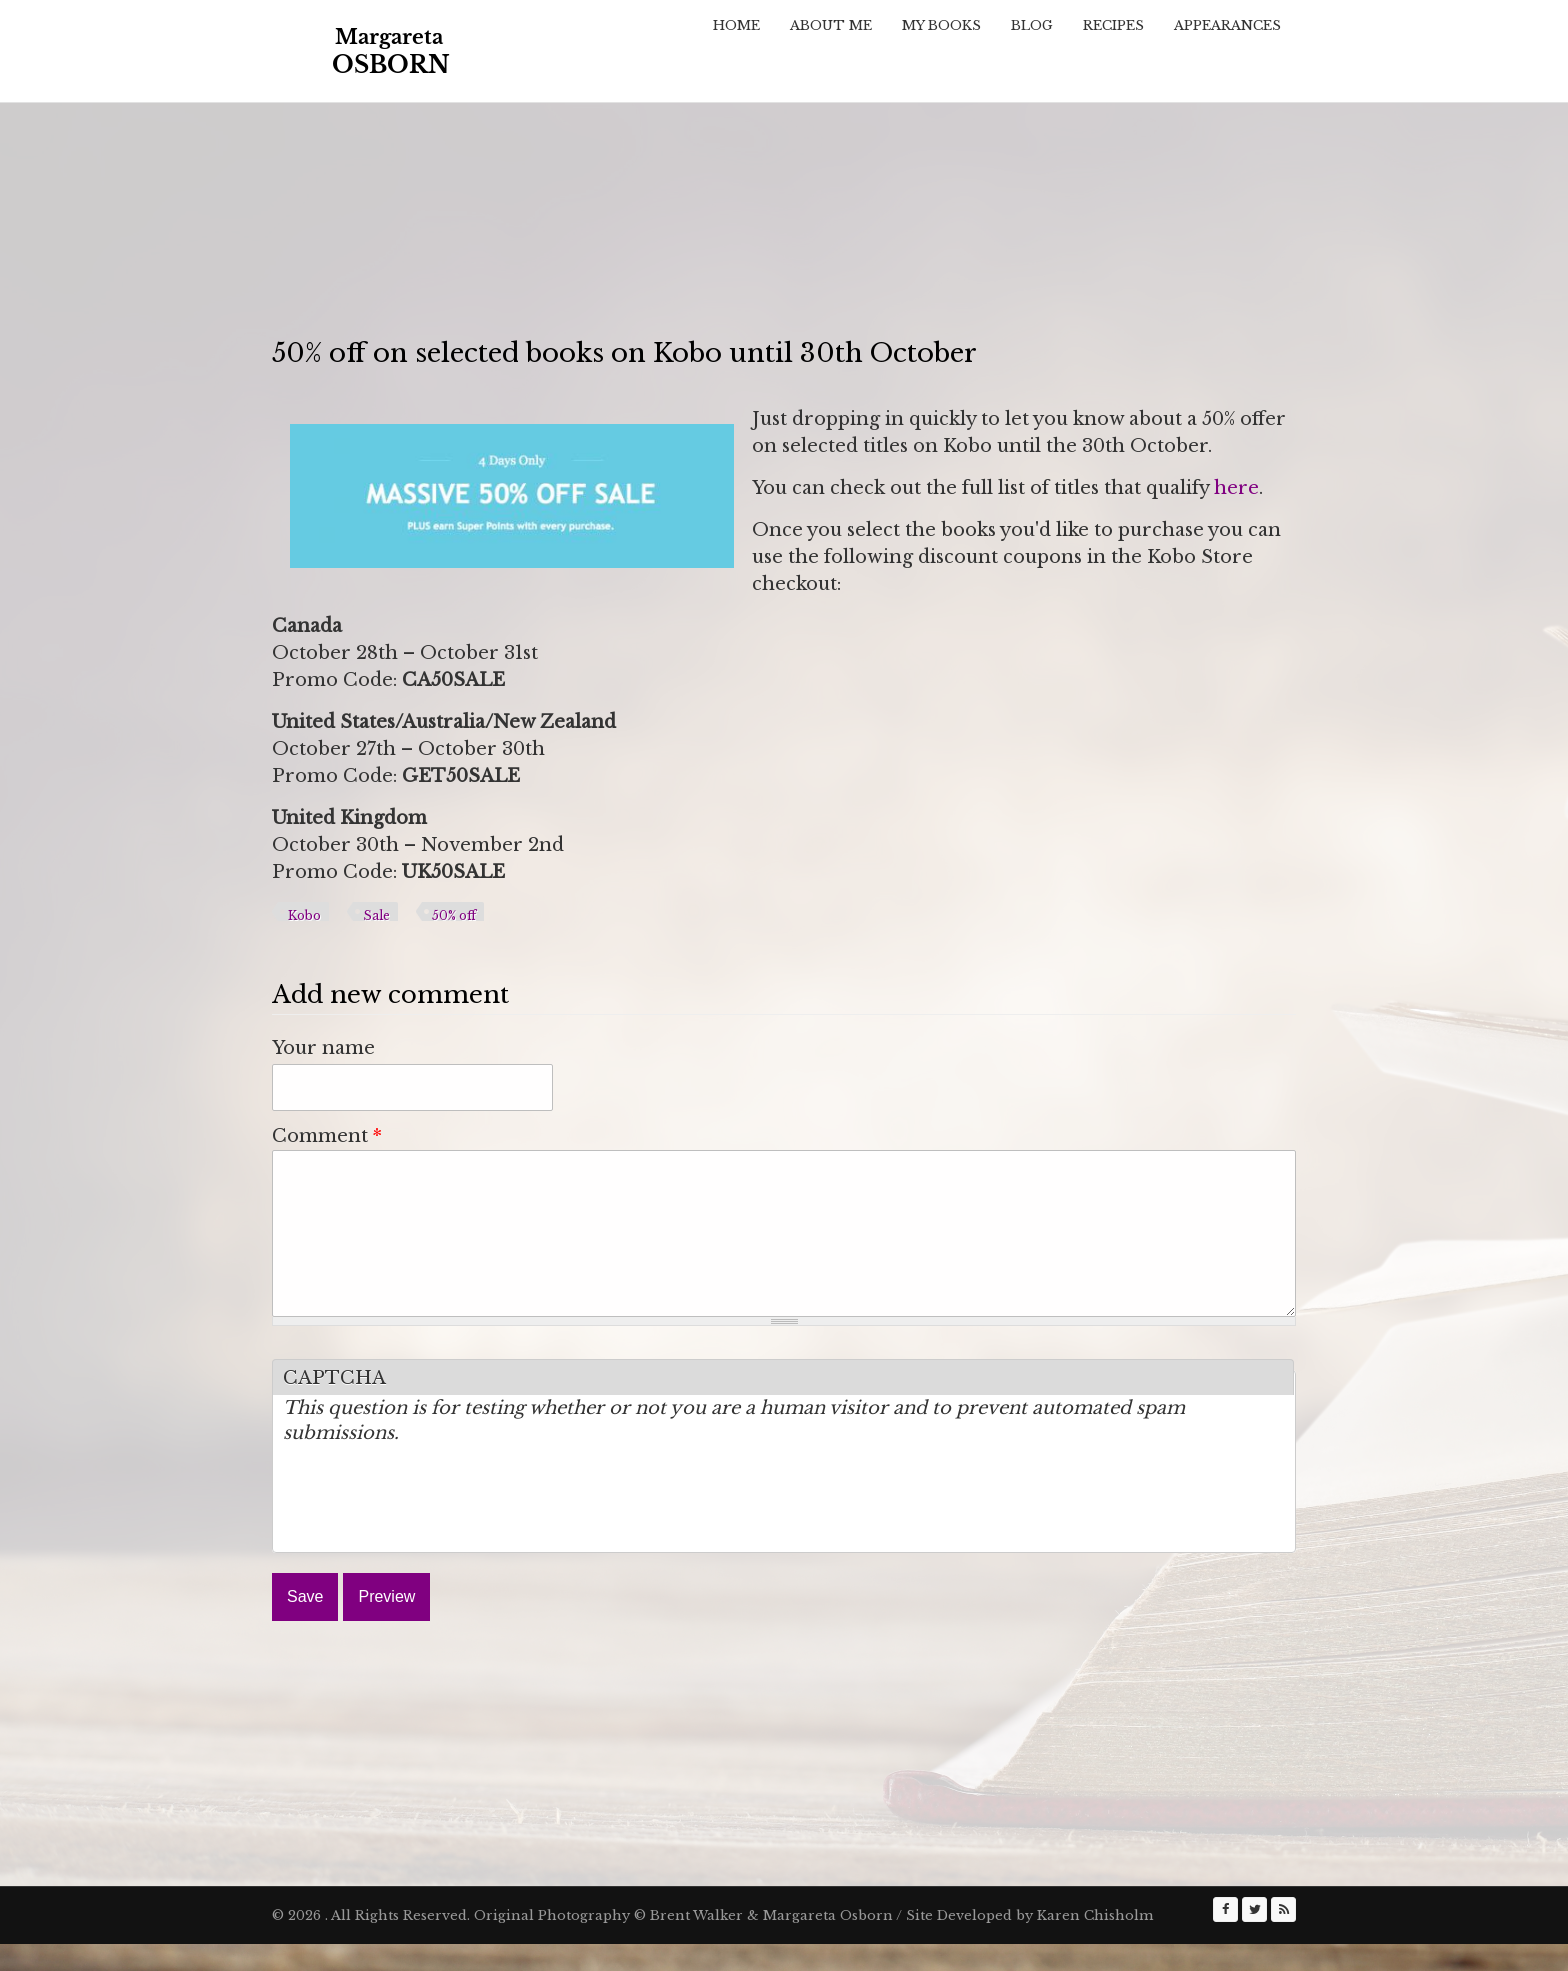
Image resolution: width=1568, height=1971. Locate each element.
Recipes (1113, 25)
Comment (327, 1136)
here (1236, 488)
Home (736, 25)
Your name (323, 1048)
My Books (941, 25)
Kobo (304, 915)
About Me (831, 25)
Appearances (1227, 25)
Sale (376, 915)
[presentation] (435, 1530)
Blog (1032, 25)
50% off (454, 915)
